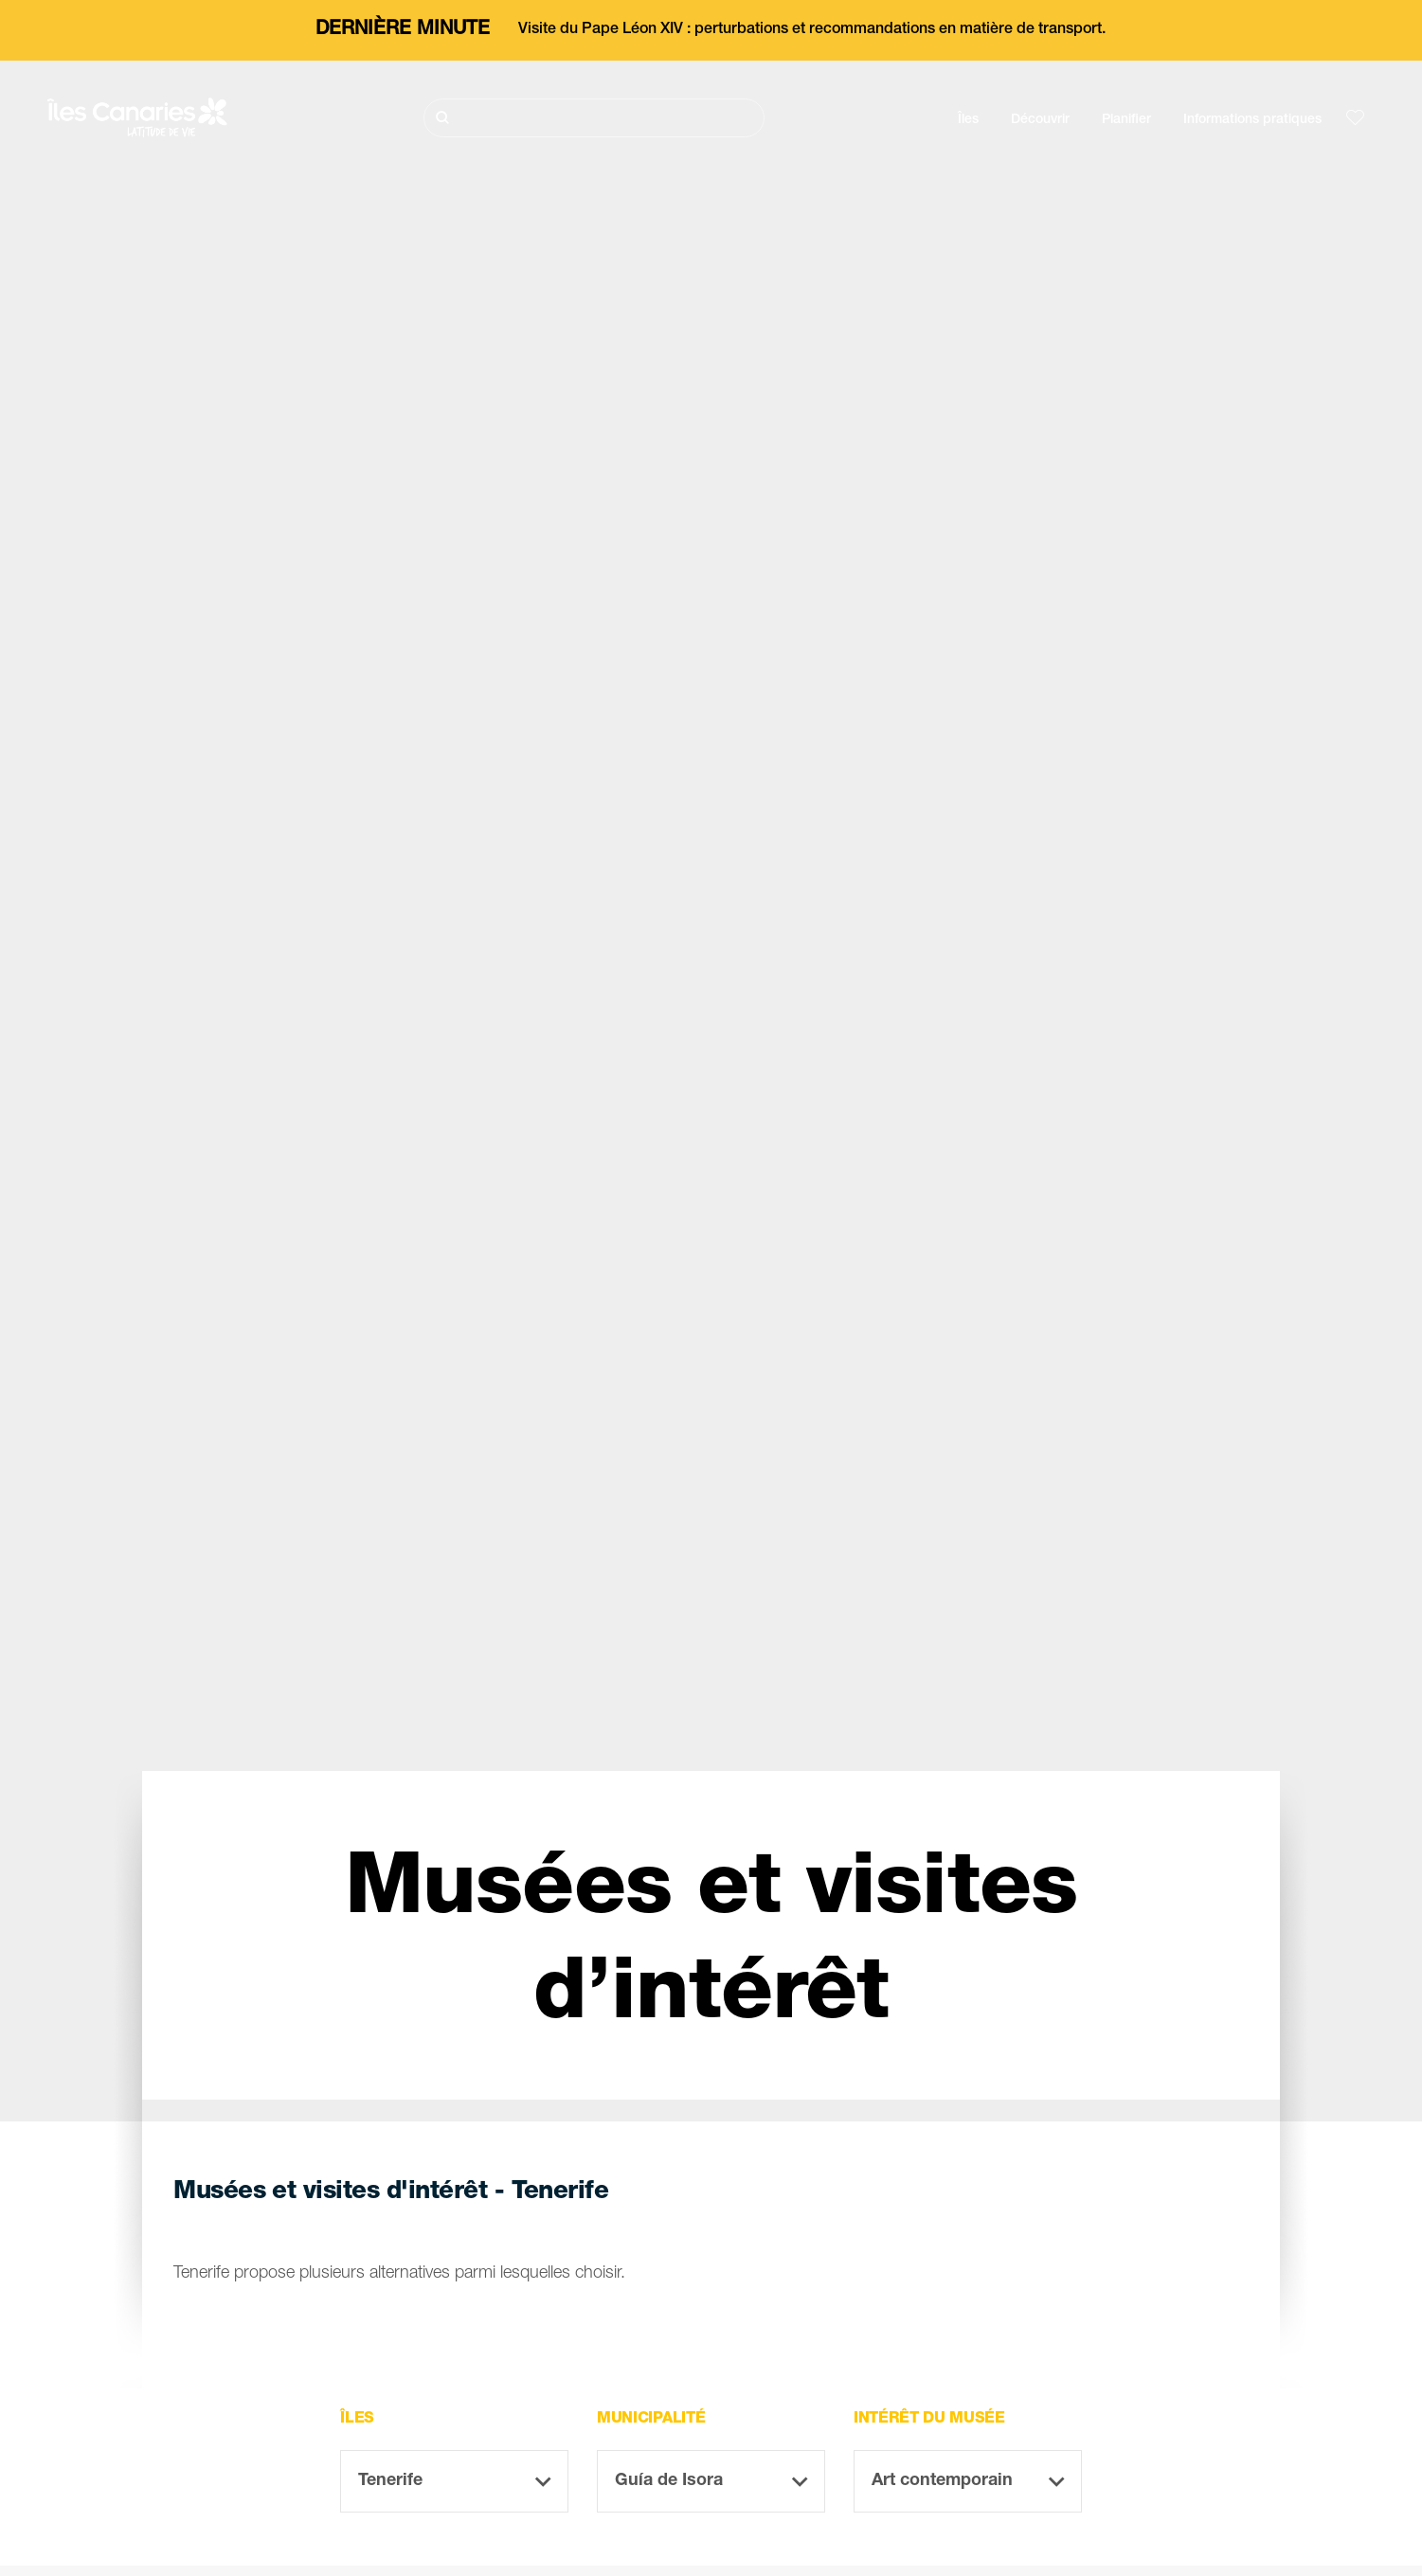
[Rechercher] (594, 117)
